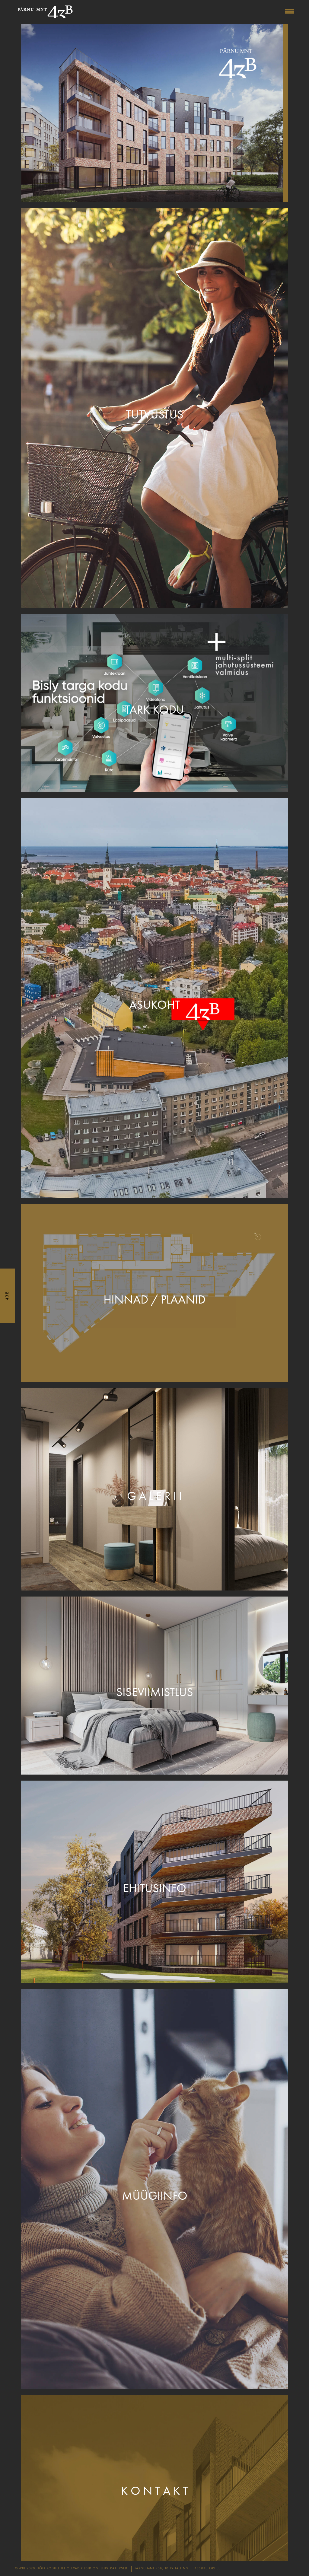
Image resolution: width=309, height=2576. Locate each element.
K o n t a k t (154, 2491)
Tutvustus (154, 415)
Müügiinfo (154, 2196)
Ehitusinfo (154, 1888)
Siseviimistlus (154, 1692)
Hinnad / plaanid (154, 1300)
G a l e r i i (154, 1496)
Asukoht (154, 1005)
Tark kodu (154, 710)
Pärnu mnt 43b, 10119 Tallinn (161, 2568)
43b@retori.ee (207, 2568)
